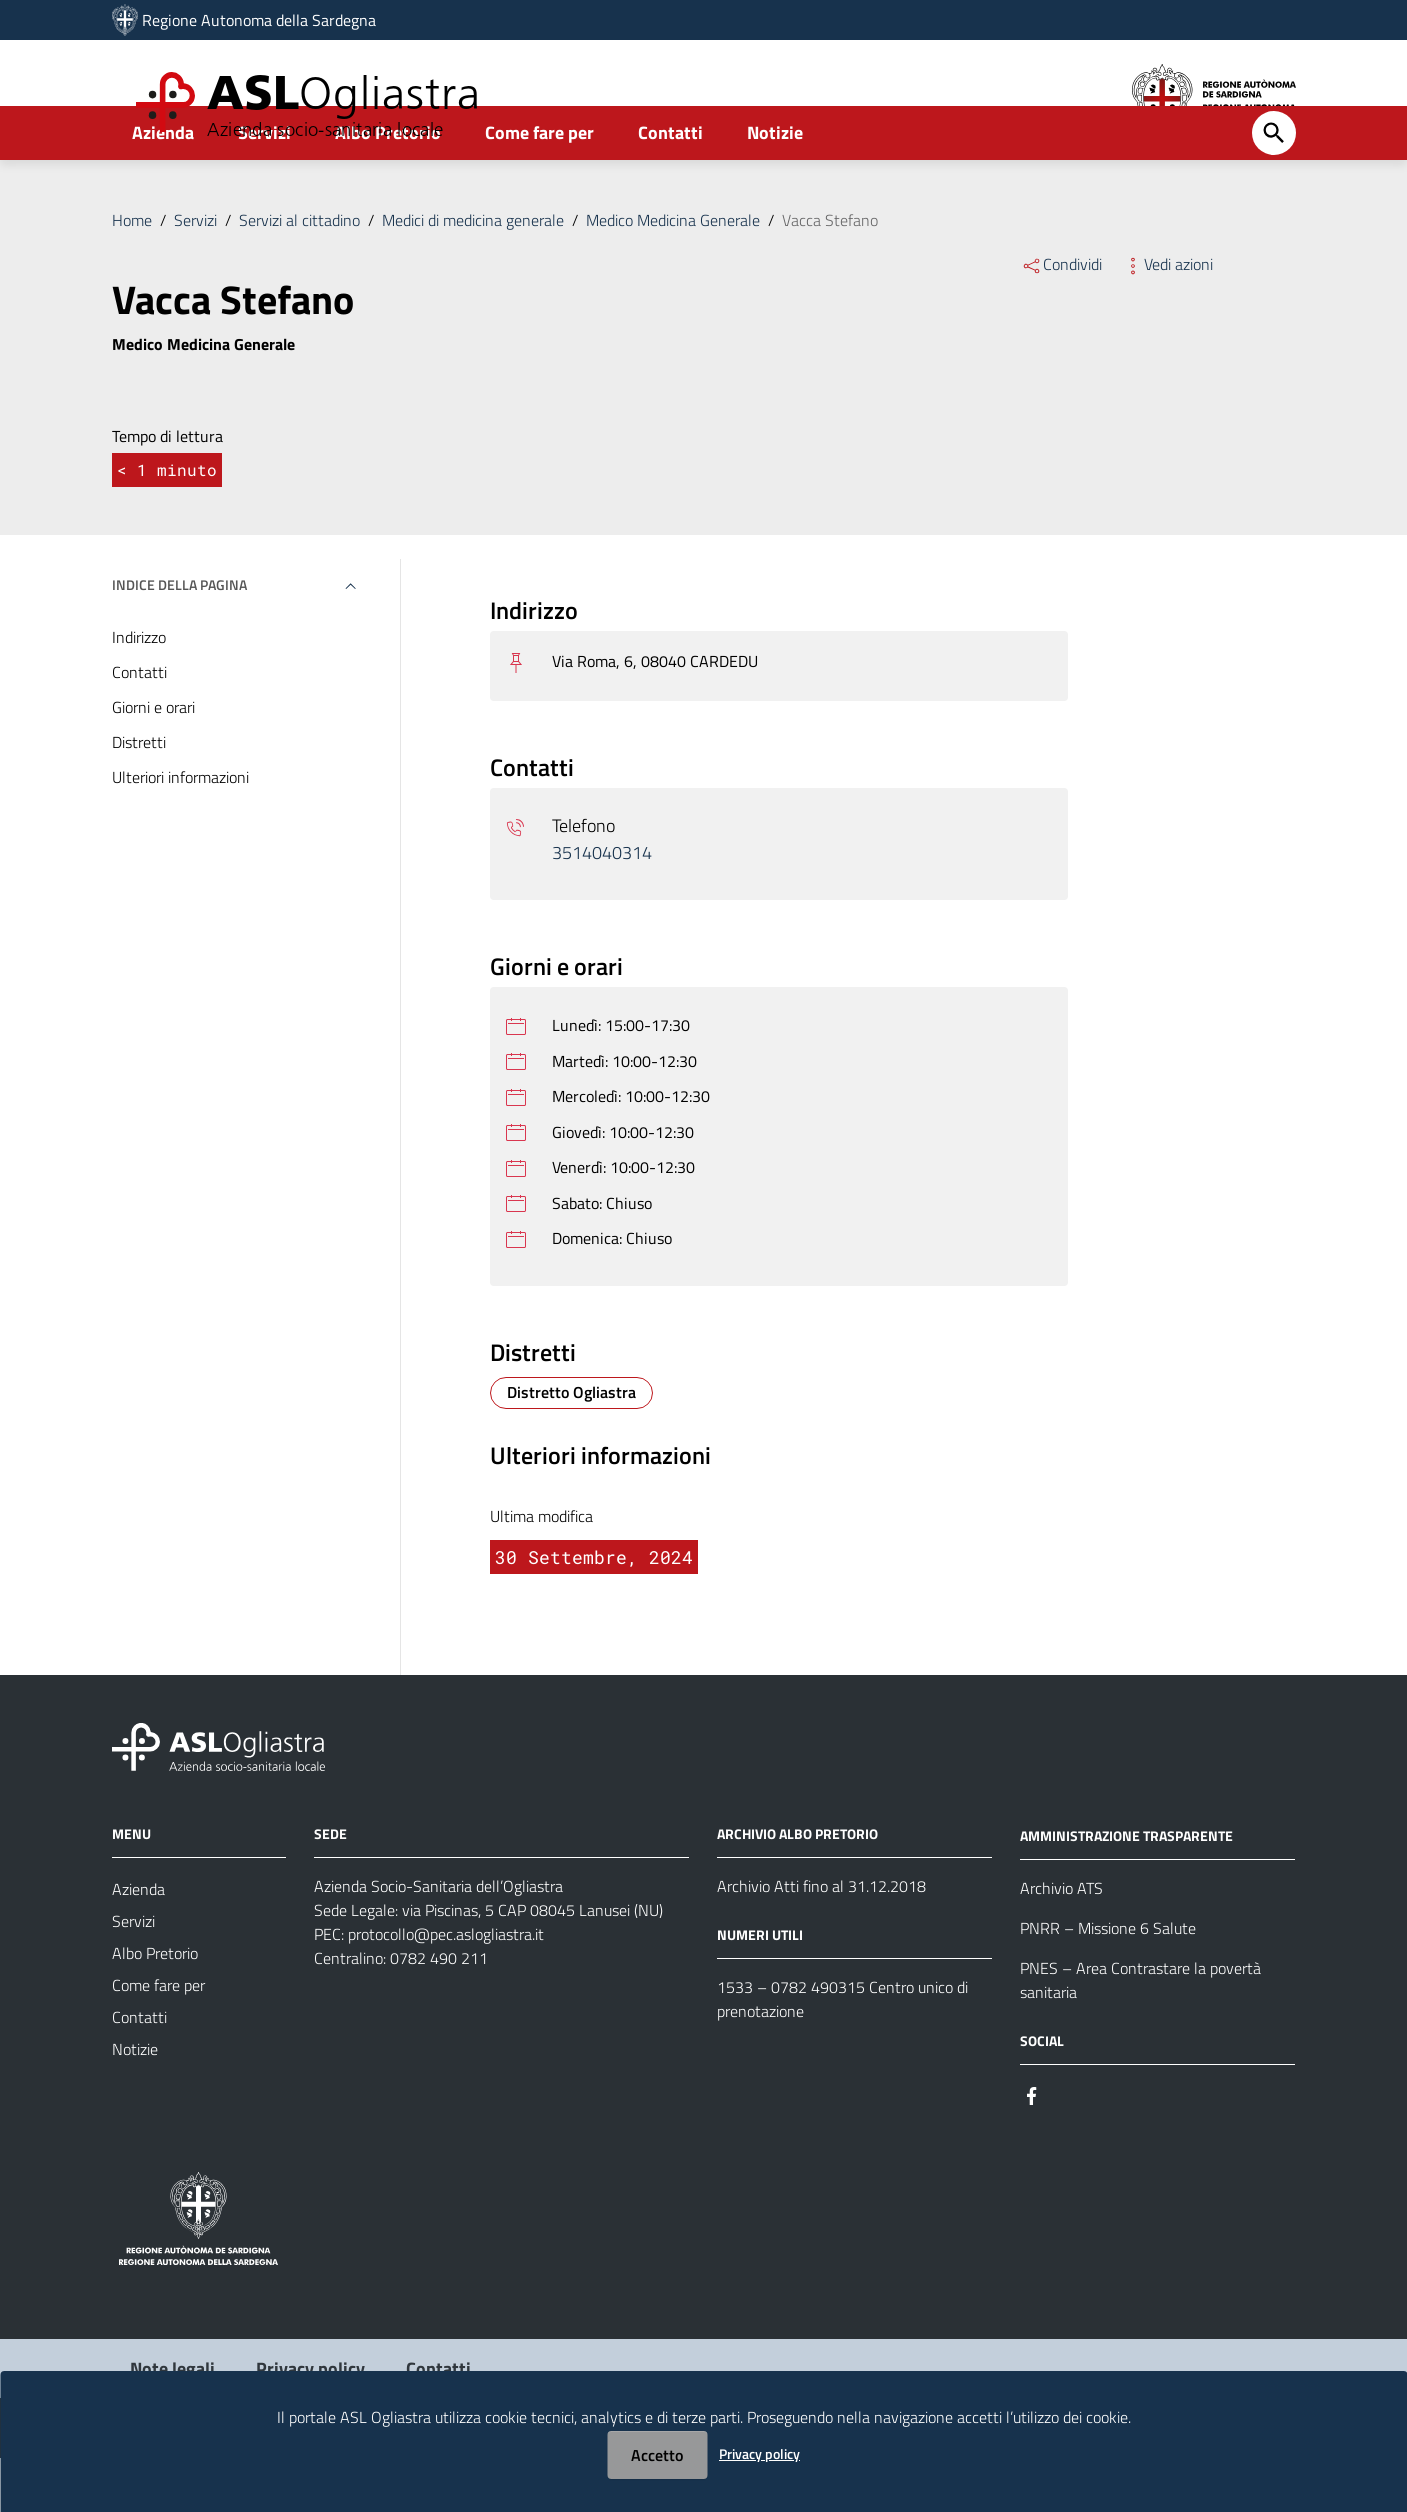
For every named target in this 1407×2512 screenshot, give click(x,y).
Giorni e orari (153, 761)
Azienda (163, 186)
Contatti (670, 186)
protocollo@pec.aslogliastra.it (446, 1988)
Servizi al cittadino (299, 274)
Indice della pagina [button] (179, 638)
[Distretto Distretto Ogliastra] (571, 1447)
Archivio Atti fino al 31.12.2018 (821, 1940)
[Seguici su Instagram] (1068, 2148)
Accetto (657, 2455)
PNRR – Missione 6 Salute (1108, 1982)
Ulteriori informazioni (180, 831)
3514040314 (602, 906)
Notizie (775, 186)
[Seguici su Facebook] (1032, 2148)
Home (132, 274)
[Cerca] (1274, 187)
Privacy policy (759, 2453)
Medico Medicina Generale (673, 274)
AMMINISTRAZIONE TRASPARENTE (1126, 1889)
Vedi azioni (1167, 318)
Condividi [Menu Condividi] (1061, 318)
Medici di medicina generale (473, 274)
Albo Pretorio (388, 186)
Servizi (264, 186)
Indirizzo (139, 691)
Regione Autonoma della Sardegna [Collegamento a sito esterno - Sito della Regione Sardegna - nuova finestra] (259, 20)
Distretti (139, 796)
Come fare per (539, 186)
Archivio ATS (1061, 1942)
